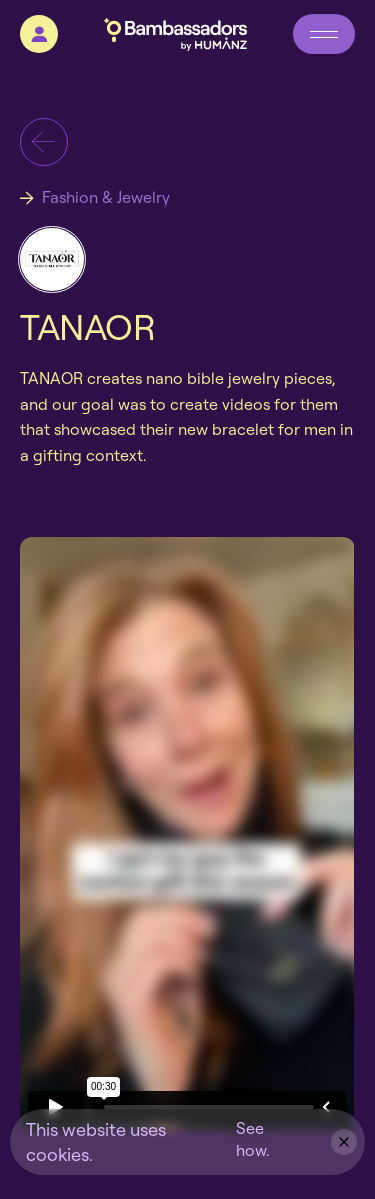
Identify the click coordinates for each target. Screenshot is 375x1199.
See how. (252, 1139)
